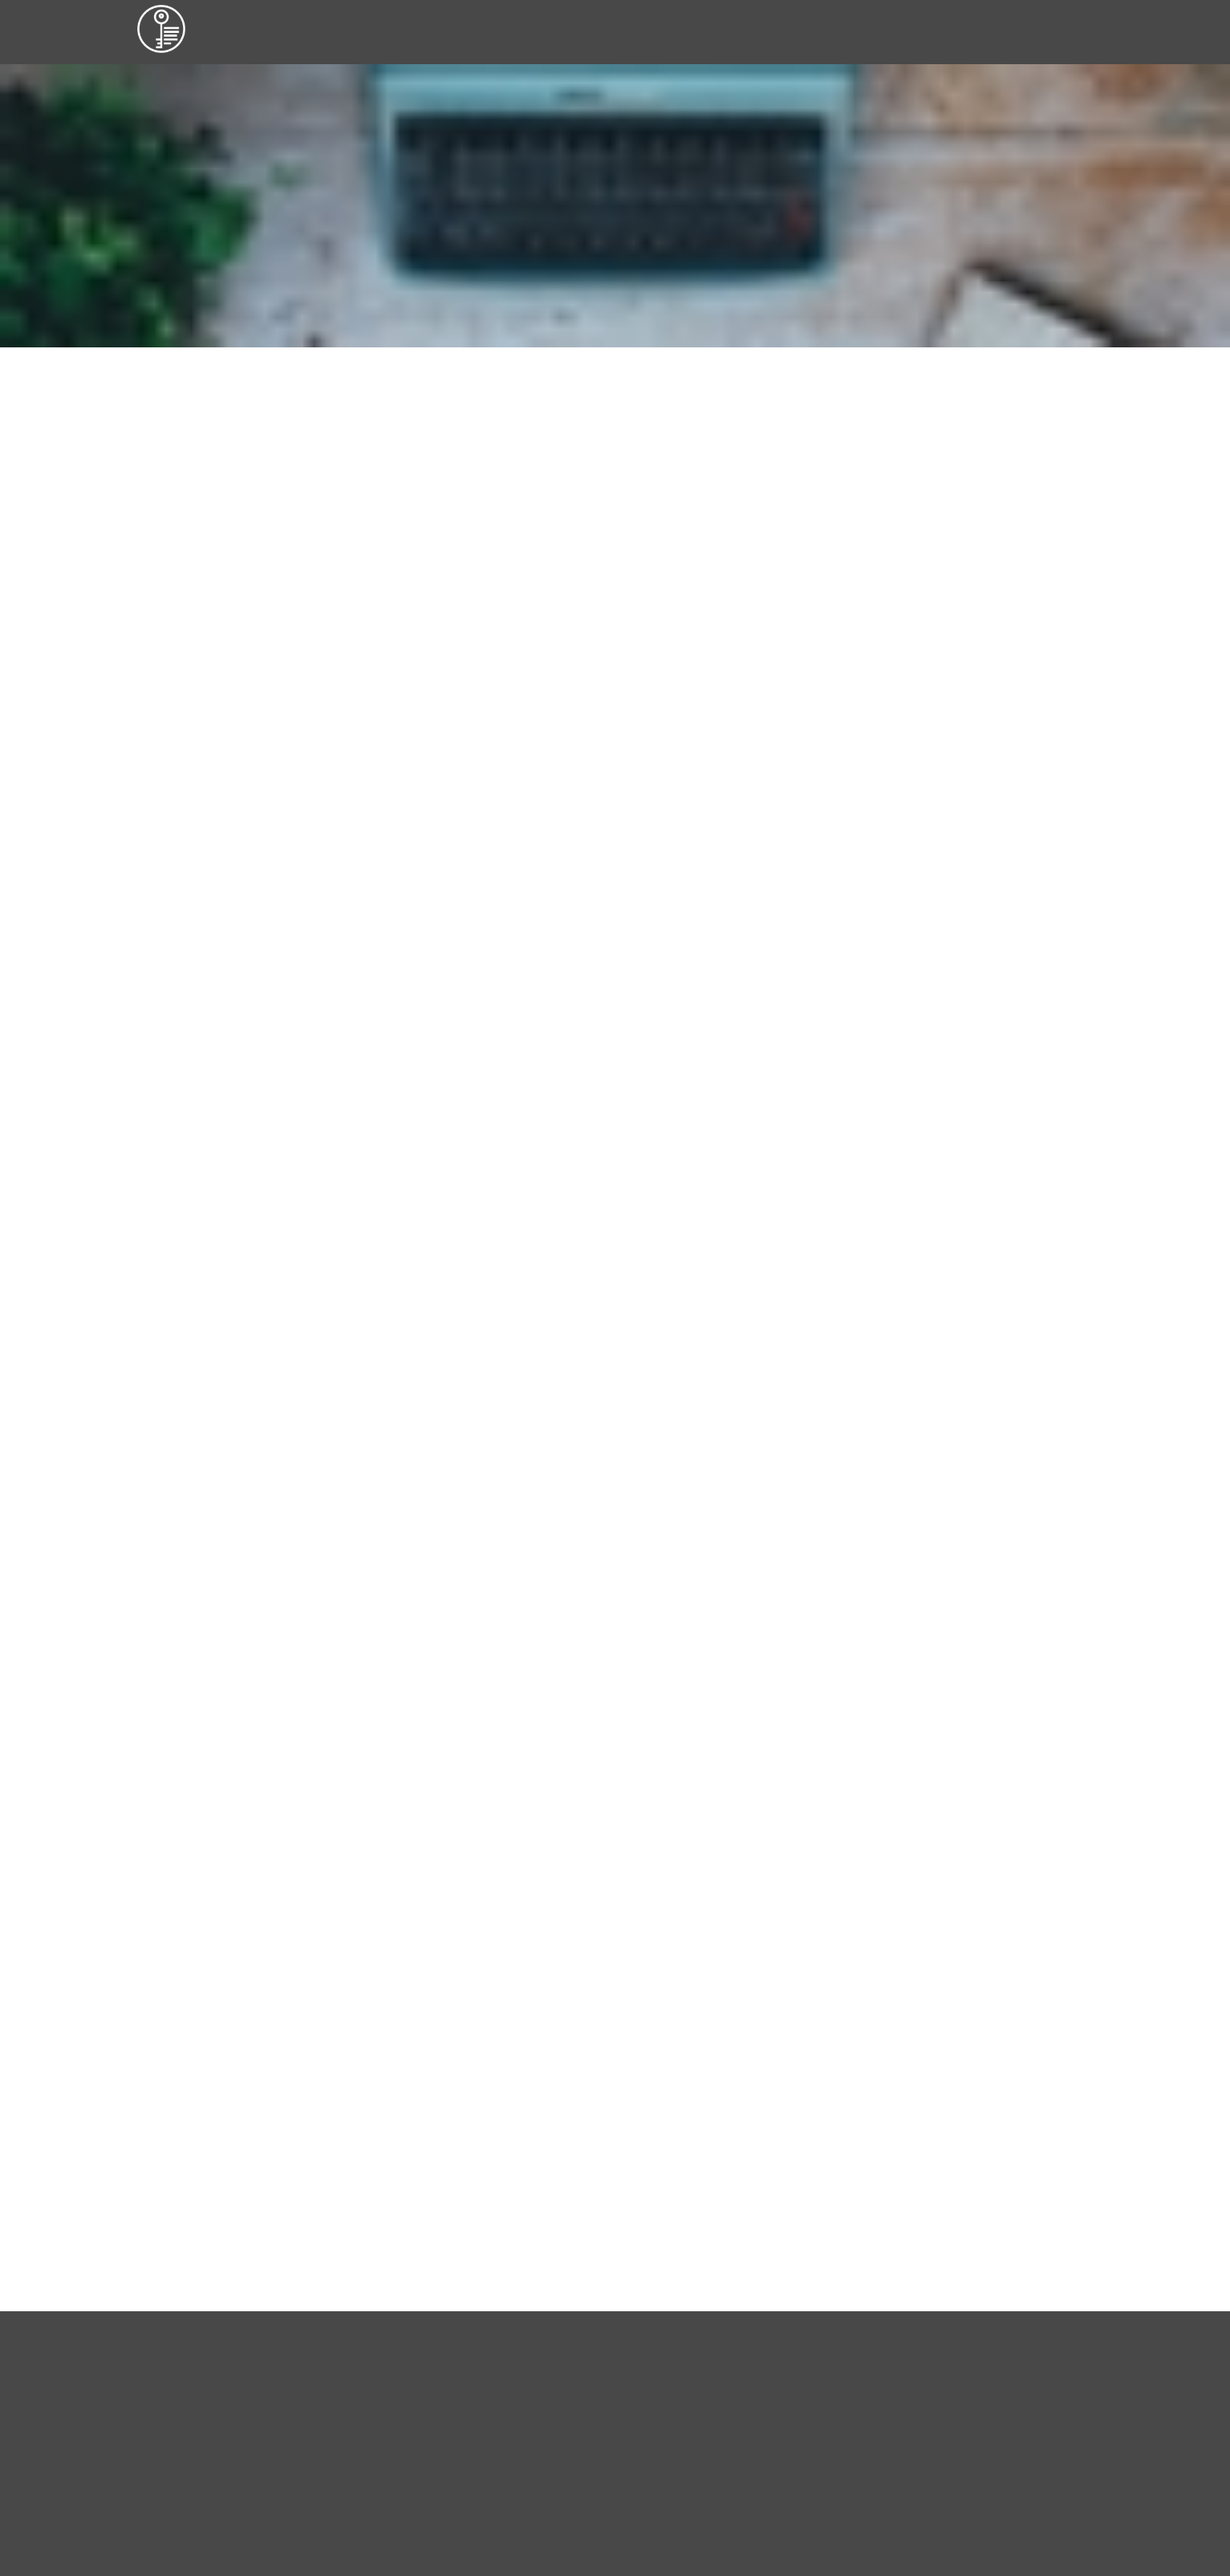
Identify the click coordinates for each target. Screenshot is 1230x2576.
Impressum (1004, 2124)
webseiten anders (657, 630)
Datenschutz (1006, 2146)
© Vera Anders (178, 2124)
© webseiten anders (190, 2146)
